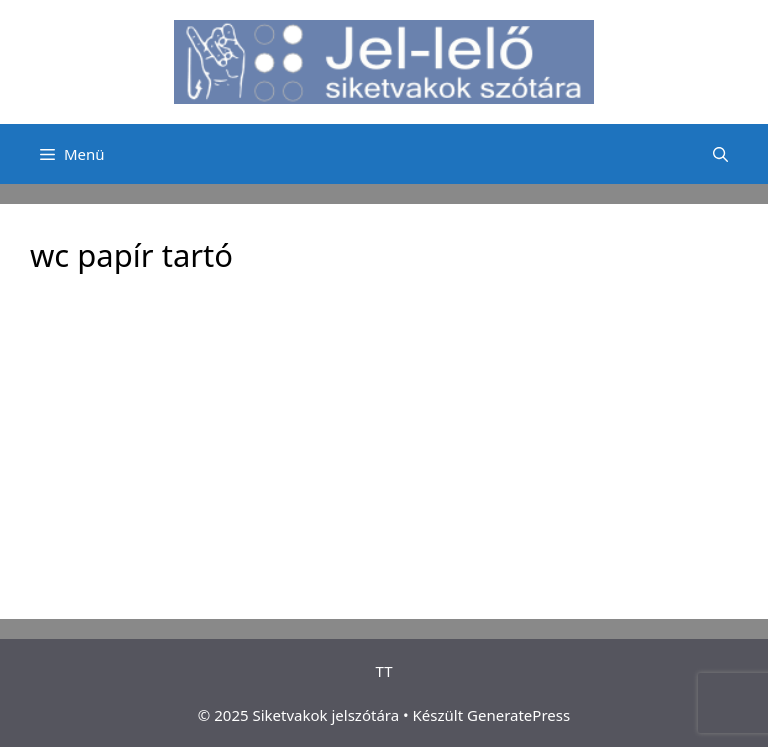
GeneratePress (518, 715)
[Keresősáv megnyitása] (720, 154)
